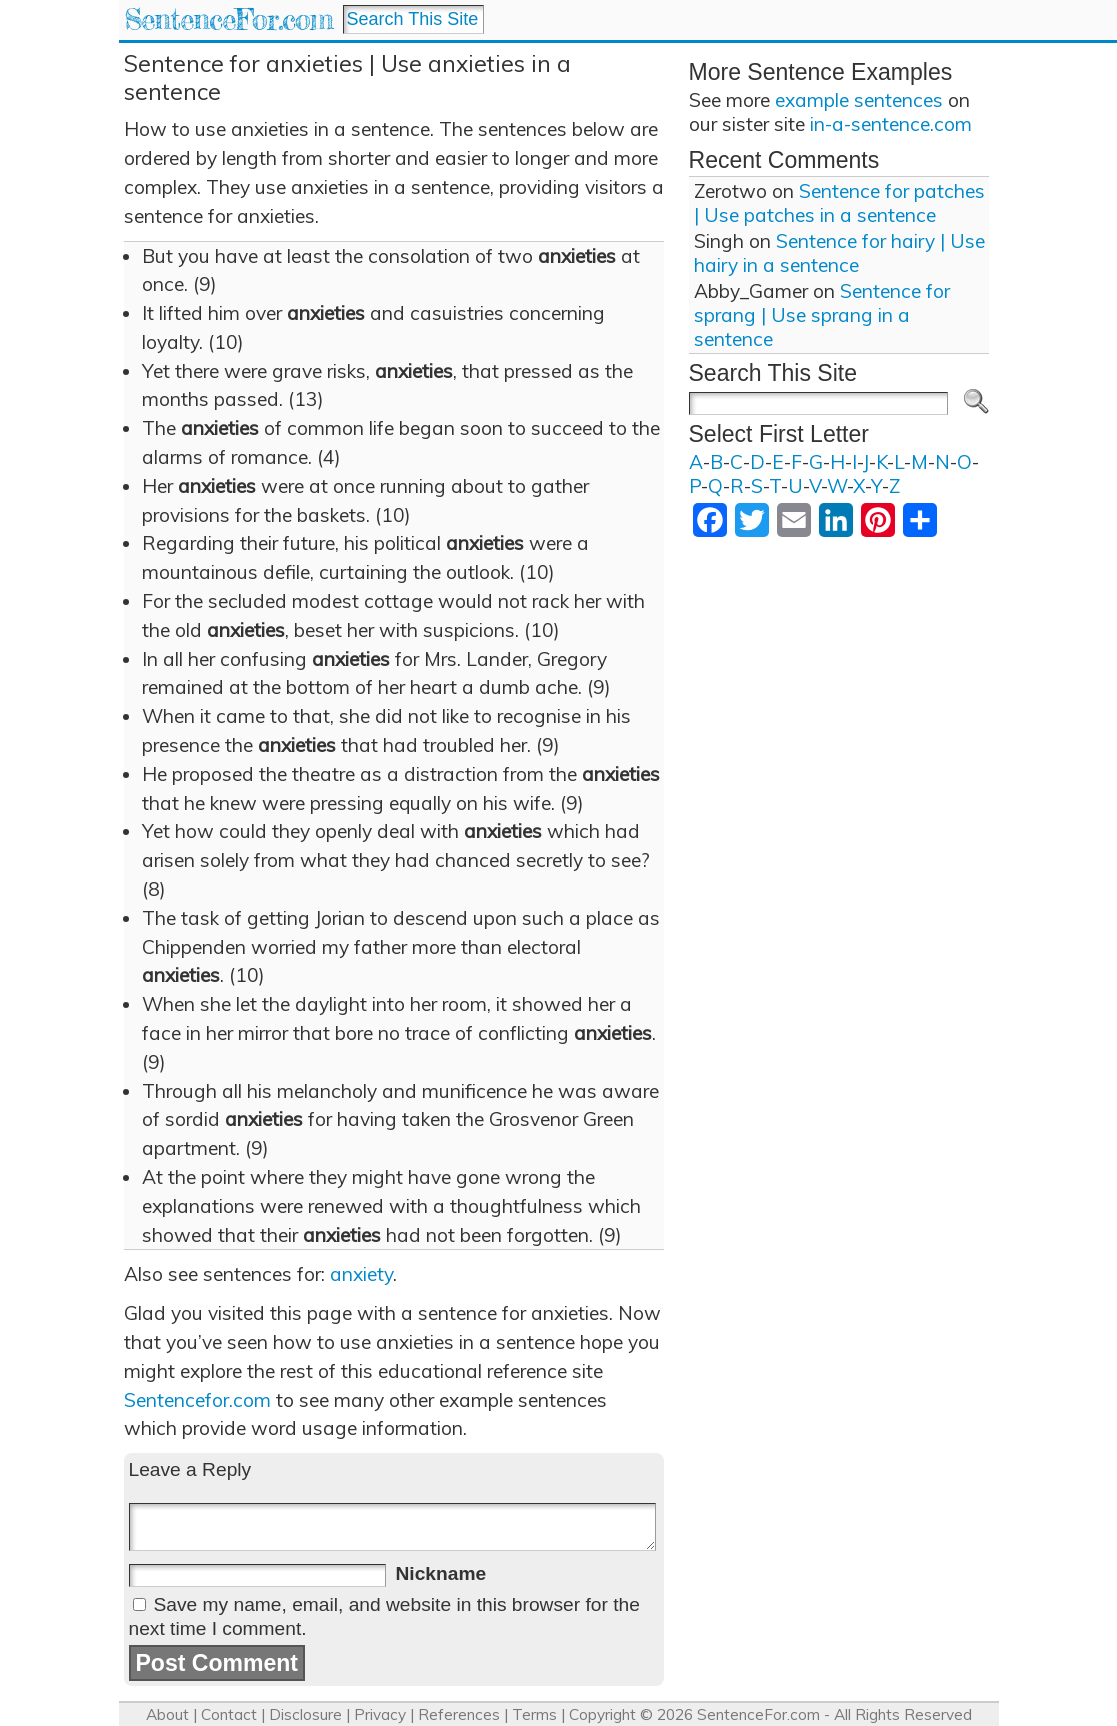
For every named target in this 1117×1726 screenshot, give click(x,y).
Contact (229, 1714)
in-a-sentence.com (891, 124)
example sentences (859, 100)
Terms (534, 1714)
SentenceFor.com (228, 19)
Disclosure (305, 1714)
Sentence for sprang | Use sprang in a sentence (822, 315)
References (459, 1714)
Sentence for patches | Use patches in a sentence (839, 203)
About (167, 1714)
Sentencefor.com (197, 1400)
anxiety (361, 1274)
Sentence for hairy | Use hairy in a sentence (839, 253)
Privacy (380, 1714)
